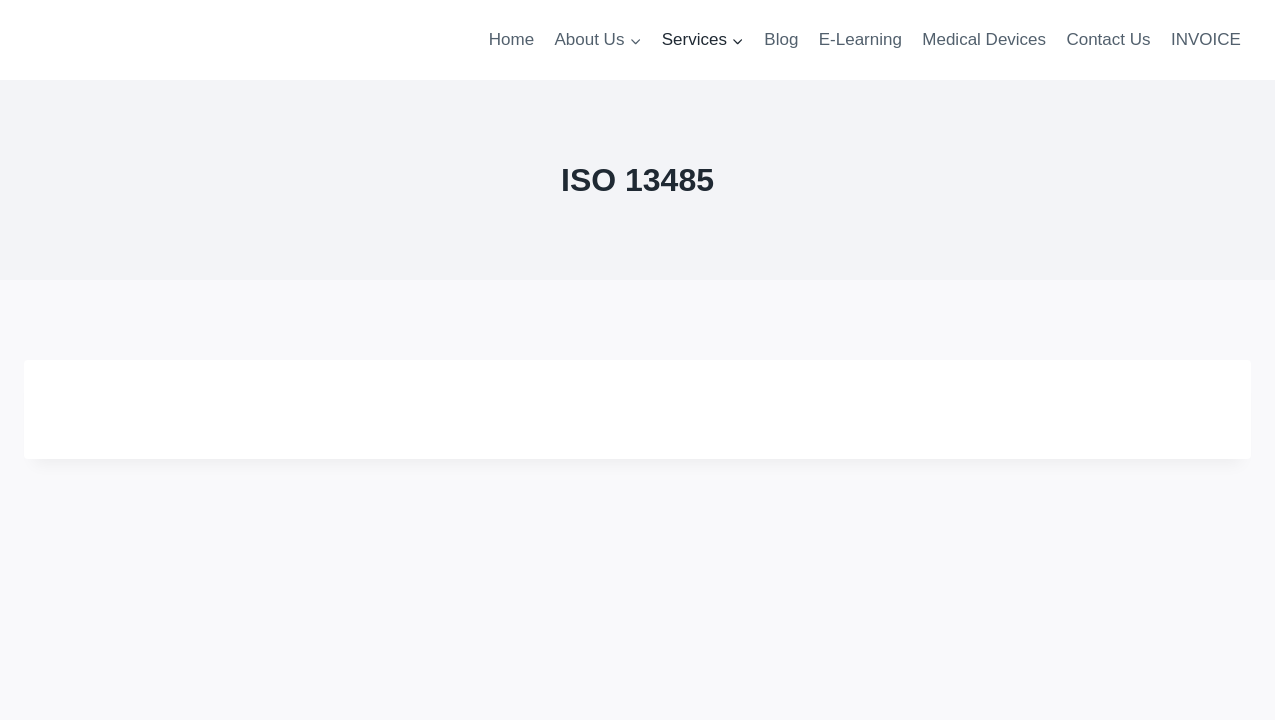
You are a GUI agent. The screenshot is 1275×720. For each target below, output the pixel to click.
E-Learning (860, 39)
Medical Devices (984, 39)
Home (511, 39)
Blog (781, 39)
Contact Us (1108, 39)
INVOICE (1206, 39)
